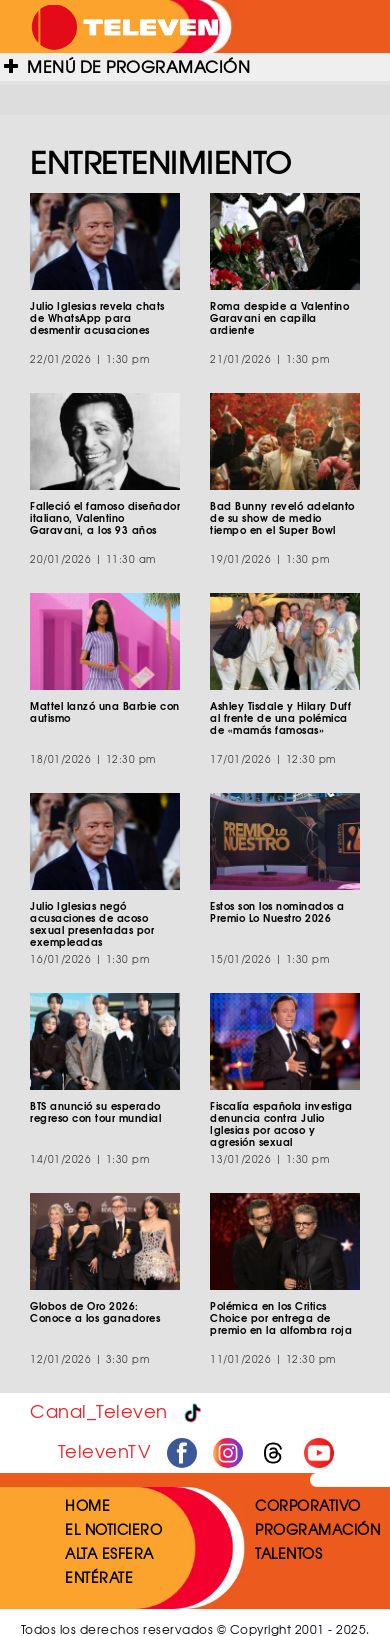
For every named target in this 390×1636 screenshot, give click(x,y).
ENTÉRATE (99, 1577)
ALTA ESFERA (109, 1553)
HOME (87, 1505)
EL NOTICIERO (113, 1529)
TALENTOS (288, 1553)
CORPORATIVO (308, 1505)
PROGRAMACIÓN (317, 1529)
